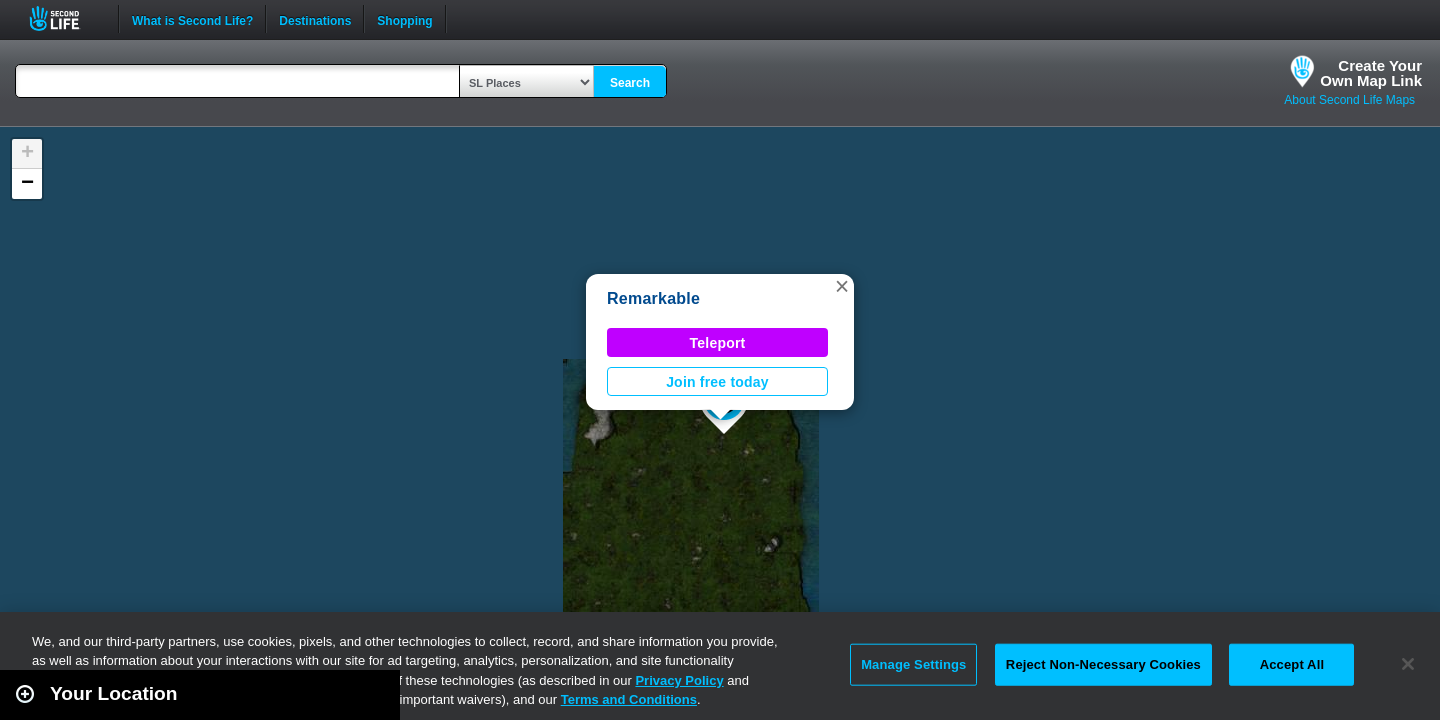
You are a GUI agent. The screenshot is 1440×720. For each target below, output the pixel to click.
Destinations (315, 19)
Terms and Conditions (629, 699)
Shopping (404, 19)
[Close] (1408, 664)
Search (630, 83)
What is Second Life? (192, 19)
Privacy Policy (679, 680)
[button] (842, 286)
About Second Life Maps (1349, 100)
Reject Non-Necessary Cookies (1103, 664)
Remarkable (653, 298)
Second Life (65, 18)
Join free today (717, 382)
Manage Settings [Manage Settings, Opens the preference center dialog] (913, 664)
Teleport (718, 343)
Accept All (1292, 664)
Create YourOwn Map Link (1371, 73)
